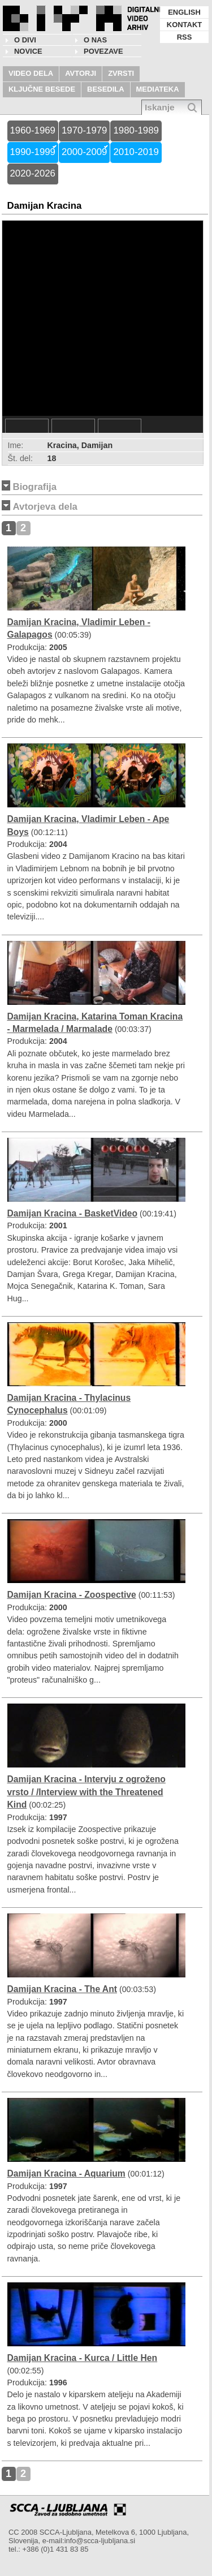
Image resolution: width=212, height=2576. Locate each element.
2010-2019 (135, 152)
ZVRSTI (121, 73)
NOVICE (28, 51)
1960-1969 (32, 130)
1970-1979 (84, 130)
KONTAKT (184, 24)
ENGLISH (184, 12)
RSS (184, 37)
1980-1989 (135, 130)
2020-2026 (32, 173)
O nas (95, 40)
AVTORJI (80, 73)
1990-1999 (32, 152)
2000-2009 (84, 152)
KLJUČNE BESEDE (41, 89)
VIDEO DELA (30, 73)
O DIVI (25, 40)
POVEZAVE (103, 51)
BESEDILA (105, 89)
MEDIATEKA (157, 89)
